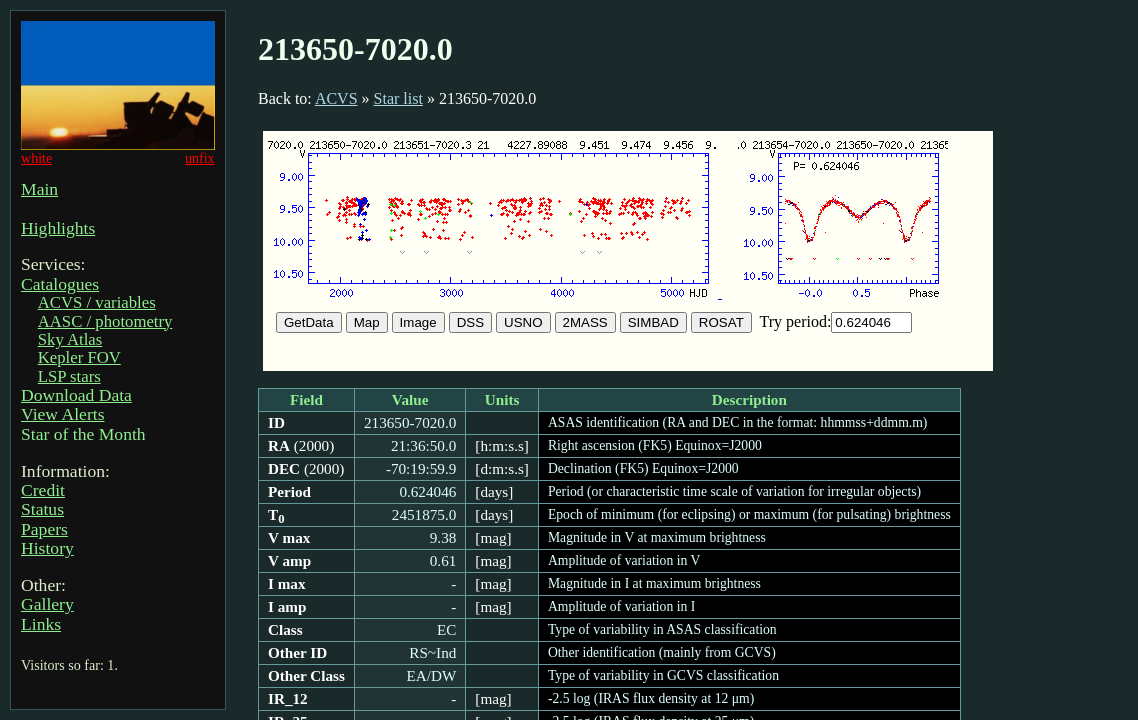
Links (41, 624)
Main (39, 189)
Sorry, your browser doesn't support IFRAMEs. (628, 251)
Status (42, 509)
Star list (398, 98)
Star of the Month (83, 434)
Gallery (47, 604)
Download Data (76, 395)
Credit (43, 490)
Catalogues (60, 284)
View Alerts (62, 414)
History (47, 548)
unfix (200, 158)
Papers (44, 529)
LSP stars (69, 376)
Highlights (58, 228)
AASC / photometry (105, 321)
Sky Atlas (70, 339)
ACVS (336, 98)
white (36, 158)
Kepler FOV (79, 357)
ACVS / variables (97, 302)
